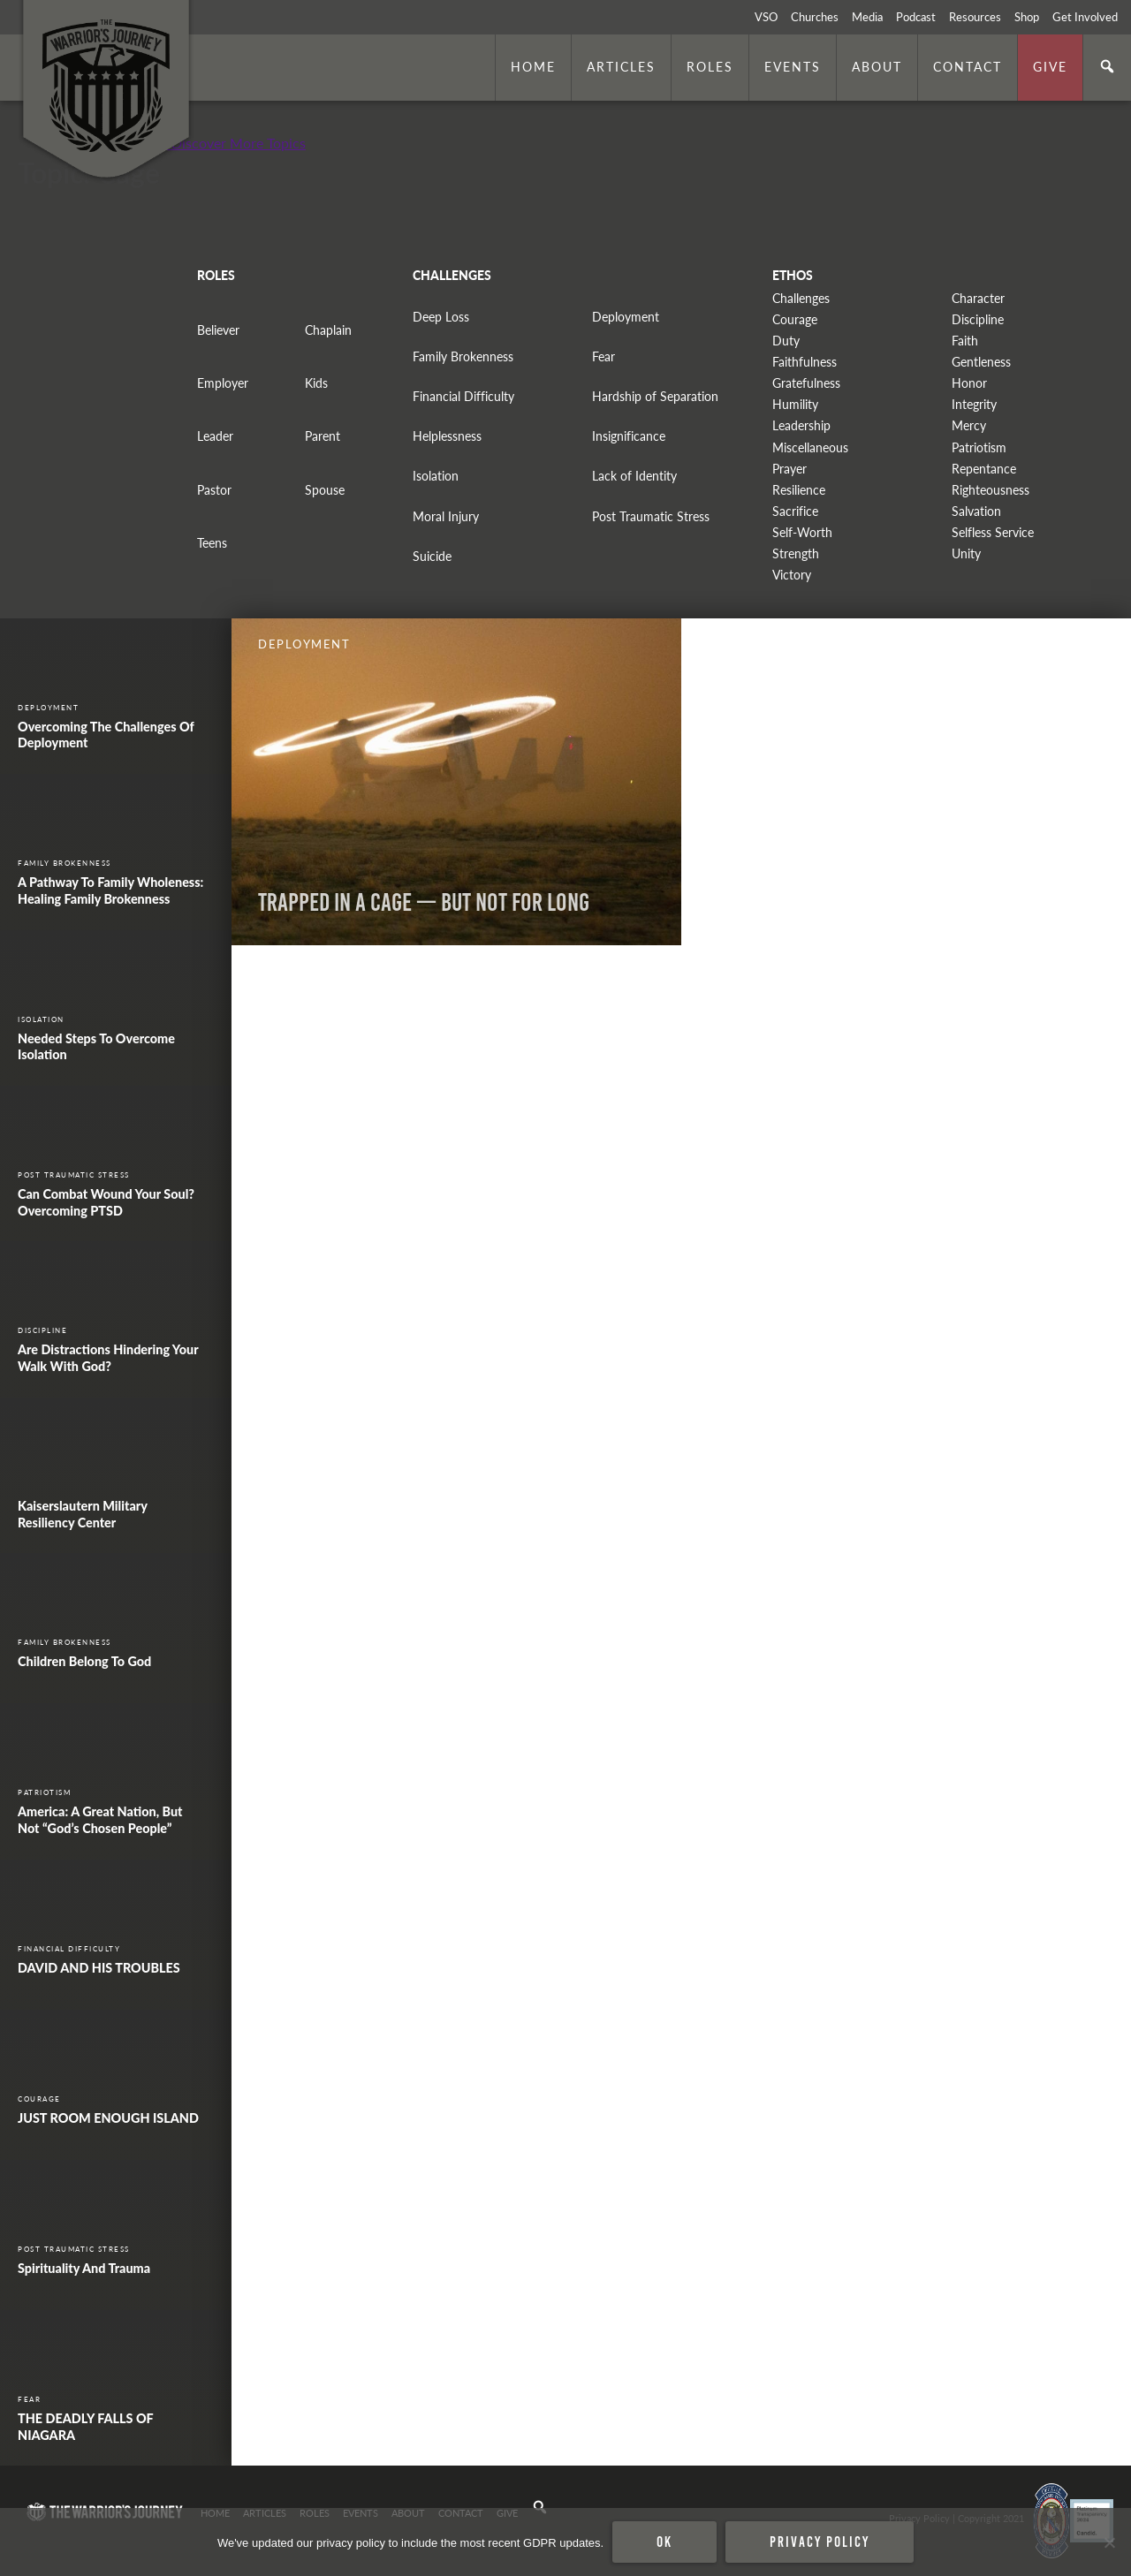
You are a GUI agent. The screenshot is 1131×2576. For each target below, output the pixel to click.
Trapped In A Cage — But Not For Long (423, 902)
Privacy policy (819, 2541)
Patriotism (979, 447)
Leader (215, 436)
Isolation (436, 475)
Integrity (974, 404)
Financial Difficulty (463, 396)
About (877, 66)
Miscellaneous (810, 447)
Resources (975, 17)
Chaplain (328, 330)
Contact (967, 66)
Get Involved (1085, 17)
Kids (316, 383)
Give (1050, 66)
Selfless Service (993, 532)
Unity (966, 553)
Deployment (625, 316)
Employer (222, 383)
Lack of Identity (634, 475)
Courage (794, 319)
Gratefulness (806, 383)
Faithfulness (804, 361)
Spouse (325, 489)
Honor (969, 383)
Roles (710, 66)
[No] (1109, 2542)
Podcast (916, 17)
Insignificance (628, 436)
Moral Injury (446, 516)
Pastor (214, 489)
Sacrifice (795, 511)
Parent (322, 436)
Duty (786, 340)
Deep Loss (441, 316)
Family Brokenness (463, 356)
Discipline (978, 319)
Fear (603, 356)
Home (533, 66)
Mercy (969, 425)
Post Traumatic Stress (651, 516)
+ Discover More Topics (233, 143)
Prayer (789, 468)
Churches (815, 17)
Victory (791, 574)
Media (867, 17)
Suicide (432, 556)
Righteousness (990, 489)
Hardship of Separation (655, 396)
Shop (1026, 17)
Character (978, 298)
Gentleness (981, 361)
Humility (795, 404)
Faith (965, 340)
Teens (212, 542)
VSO (766, 17)
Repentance (984, 468)
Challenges (801, 298)
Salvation (976, 511)
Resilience (798, 489)
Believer (218, 330)
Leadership (801, 425)
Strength (795, 553)
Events (792, 66)
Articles (621, 66)
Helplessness (447, 436)
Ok (664, 2541)
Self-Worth (802, 532)
